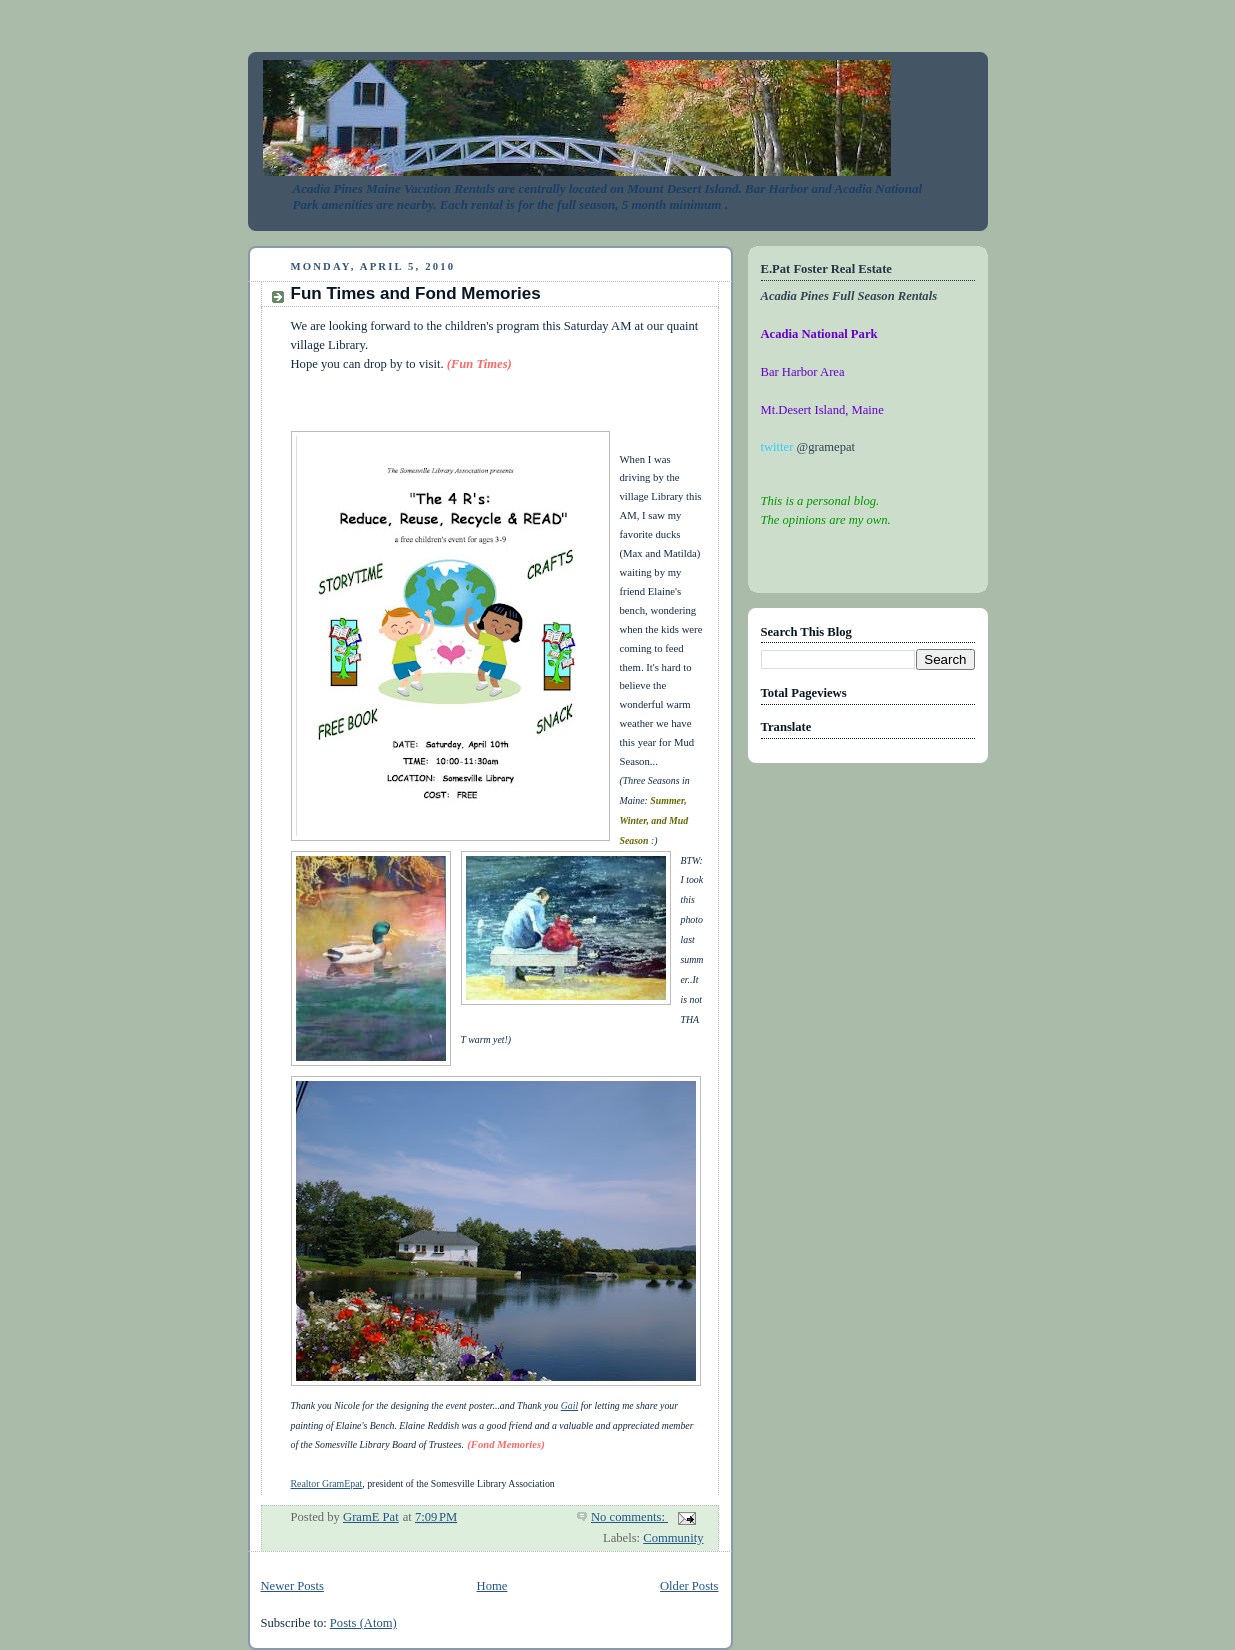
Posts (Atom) (363, 1623)
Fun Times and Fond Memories (416, 293)
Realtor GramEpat (327, 1483)
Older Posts (689, 1586)
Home (492, 1586)
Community (673, 1538)
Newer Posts (292, 1586)
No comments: (629, 1517)
